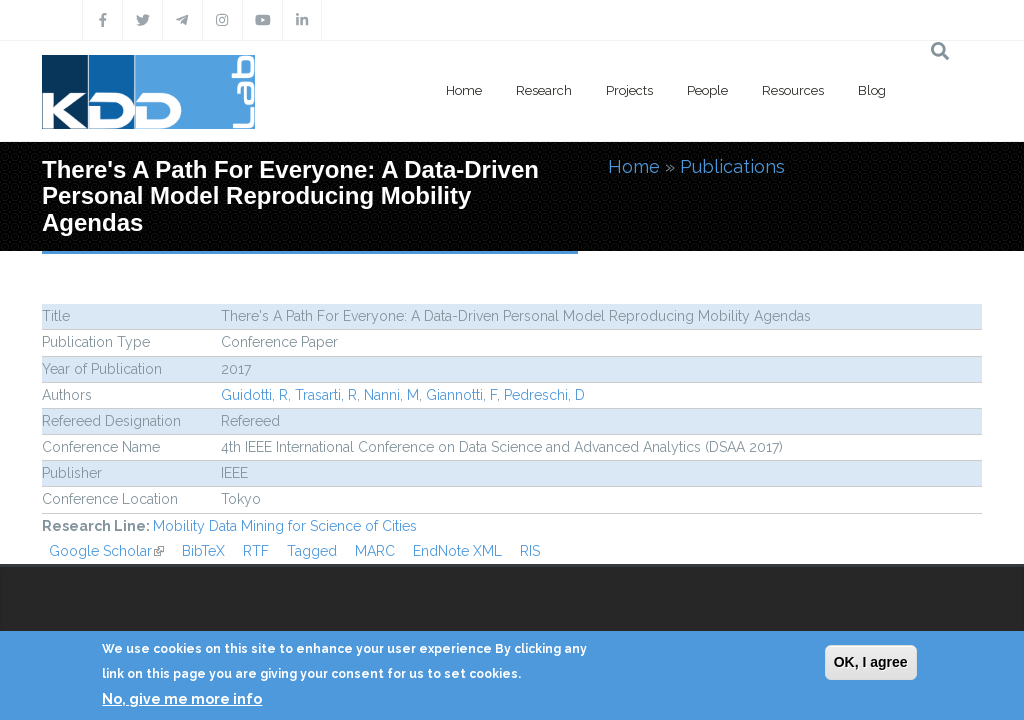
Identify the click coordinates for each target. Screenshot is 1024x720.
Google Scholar (106, 551)
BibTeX (203, 551)
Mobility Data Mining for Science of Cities (285, 526)
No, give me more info (182, 699)
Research (544, 90)
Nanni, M (391, 395)
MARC (375, 551)
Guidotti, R (254, 395)
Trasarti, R (326, 395)
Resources (793, 90)
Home (464, 90)
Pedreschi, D (544, 395)
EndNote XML (457, 551)
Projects (629, 90)
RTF (256, 551)
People (707, 90)
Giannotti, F (461, 395)
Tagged (312, 551)
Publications (732, 166)
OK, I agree (871, 662)
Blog (872, 90)
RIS (530, 551)
